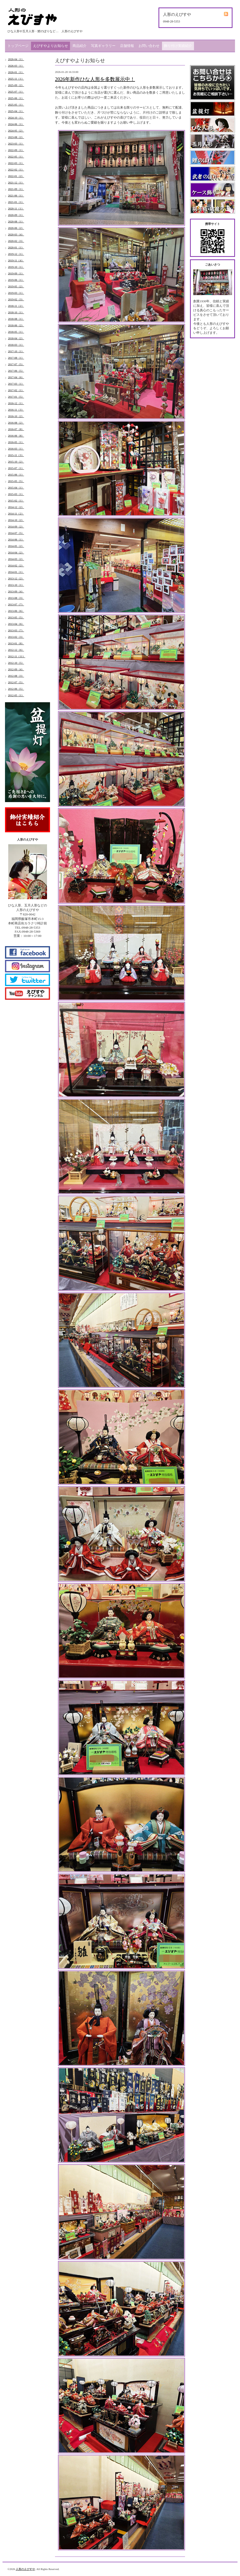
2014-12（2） (16, 507)
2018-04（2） (16, 338)
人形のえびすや (25, 2569)
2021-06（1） (16, 195)
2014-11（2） (16, 513)
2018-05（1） (16, 331)
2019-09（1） (16, 273)
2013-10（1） (16, 584)
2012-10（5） (16, 662)
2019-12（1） (16, 253)
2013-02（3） (16, 636)
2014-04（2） (16, 552)
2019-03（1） (16, 292)
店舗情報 (127, 46)
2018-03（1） (16, 344)
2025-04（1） (16, 111)
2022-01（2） (16, 175)
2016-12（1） (16, 403)
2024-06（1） (16, 124)
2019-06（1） (16, 279)
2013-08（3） (16, 597)
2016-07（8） (16, 429)
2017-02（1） (16, 390)
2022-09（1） (16, 150)
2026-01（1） (16, 72)
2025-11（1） (16, 78)
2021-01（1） (16, 201)
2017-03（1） (16, 383)
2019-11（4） (16, 260)
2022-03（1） (16, 163)
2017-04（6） (16, 377)
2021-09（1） (16, 188)
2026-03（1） (16, 65)
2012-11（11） (16, 656)
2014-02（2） (16, 565)
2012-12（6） (16, 649)
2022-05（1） (16, 156)
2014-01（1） (16, 571)
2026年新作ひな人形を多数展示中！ (95, 79)
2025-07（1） (16, 91)
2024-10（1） (16, 117)
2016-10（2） (16, 416)
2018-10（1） (16, 312)
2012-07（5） (16, 682)
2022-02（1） (16, 169)
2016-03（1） (16, 448)
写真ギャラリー (103, 46)
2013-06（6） (16, 610)
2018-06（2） (16, 325)
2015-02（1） (16, 500)
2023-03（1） (16, 143)
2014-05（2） (16, 545)
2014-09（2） (16, 526)
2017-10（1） (16, 351)
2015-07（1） (16, 468)
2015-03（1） (16, 494)
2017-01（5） (16, 396)
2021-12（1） (16, 182)
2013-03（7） (16, 630)
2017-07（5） (16, 364)
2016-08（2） (16, 422)
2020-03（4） (16, 234)
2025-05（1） (16, 104)
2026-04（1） (16, 59)
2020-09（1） (16, 214)
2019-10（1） (16, 266)
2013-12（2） (16, 578)
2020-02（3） (16, 240)
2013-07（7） (16, 604)
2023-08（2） (16, 137)
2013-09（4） (16, 591)
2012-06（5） (16, 688)
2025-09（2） (16, 85)
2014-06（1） (16, 539)
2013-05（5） (16, 617)
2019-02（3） (16, 299)
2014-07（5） (16, 532)
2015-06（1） (16, 474)
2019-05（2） (16, 286)
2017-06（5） (16, 370)
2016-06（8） (16, 435)
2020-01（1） (16, 247)
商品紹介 (79, 46)
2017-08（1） (16, 357)
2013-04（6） (16, 623)
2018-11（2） (16, 305)
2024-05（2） (16, 130)
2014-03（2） (16, 558)
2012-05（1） (16, 695)
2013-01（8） (16, 643)
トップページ (18, 46)
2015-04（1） (16, 487)
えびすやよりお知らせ (50, 46)
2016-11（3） (16, 409)
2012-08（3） (16, 675)
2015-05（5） (16, 481)
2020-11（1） (16, 208)
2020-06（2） (16, 227)
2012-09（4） (16, 669)
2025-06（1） (16, 98)
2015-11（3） (16, 455)
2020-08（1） (16, 221)
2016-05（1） (16, 442)
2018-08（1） (16, 318)
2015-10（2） (16, 461)
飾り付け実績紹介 (178, 46)
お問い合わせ (149, 46)
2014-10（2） (16, 519)
